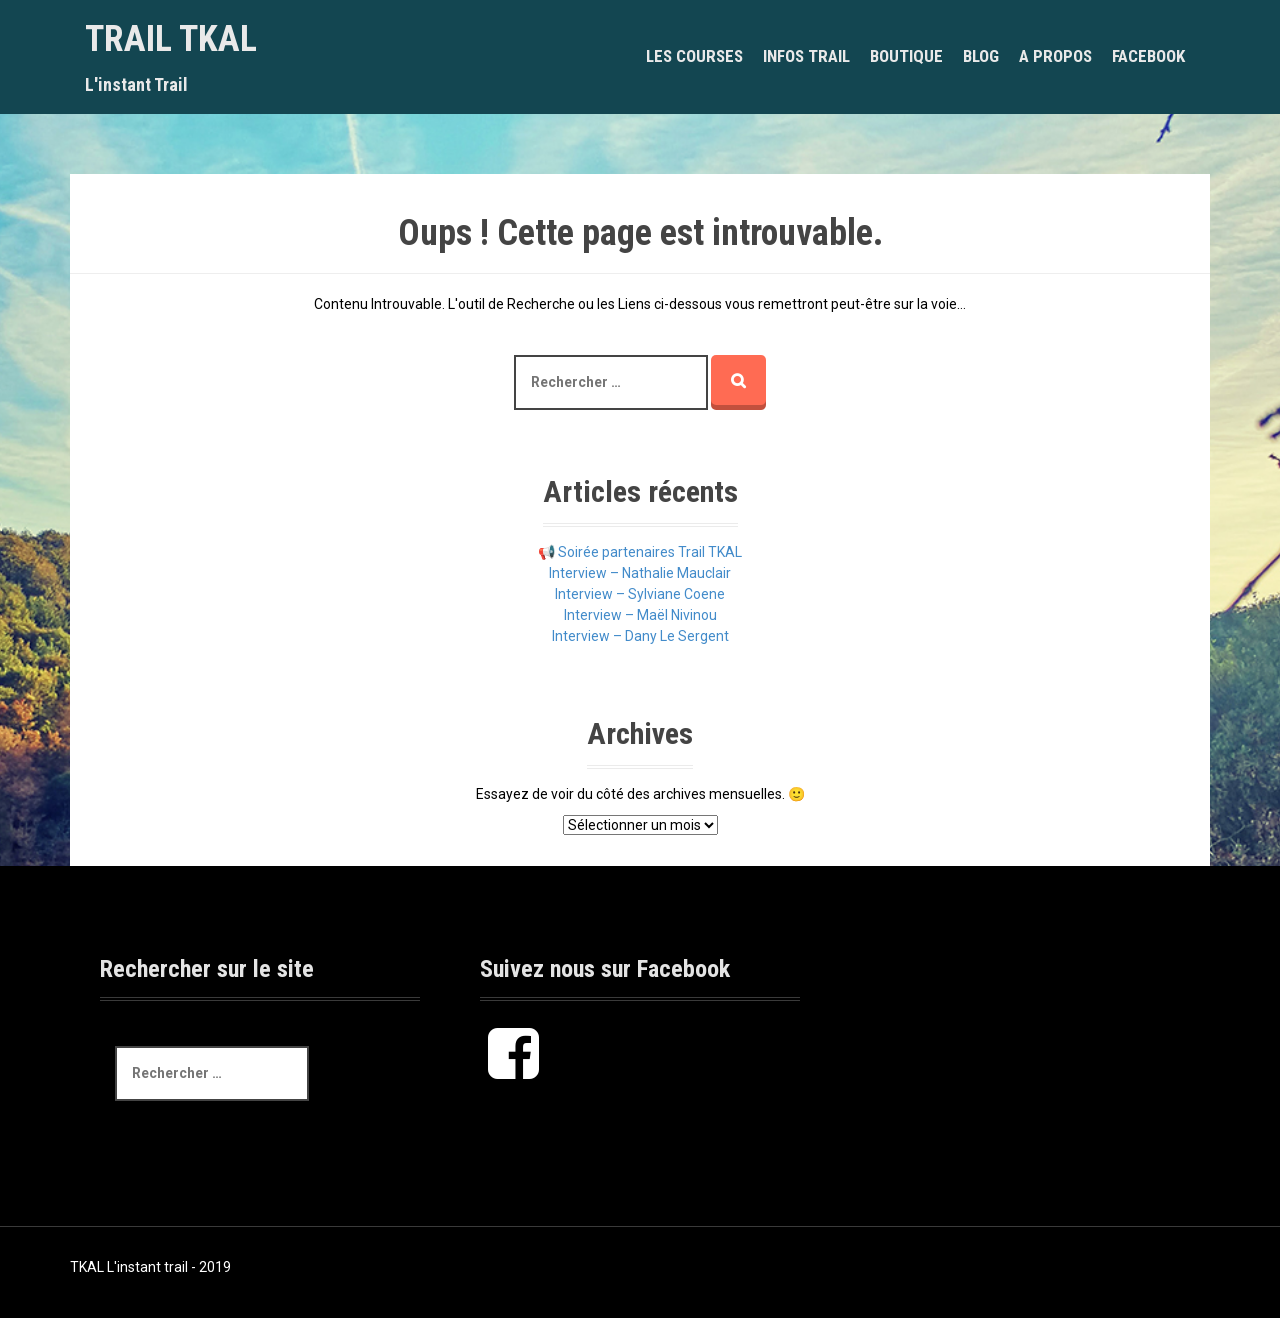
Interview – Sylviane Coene (640, 594)
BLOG (981, 56)
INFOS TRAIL (806, 56)
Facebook (1148, 56)
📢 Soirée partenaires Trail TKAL (640, 552)
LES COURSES (694, 56)
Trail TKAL (171, 39)
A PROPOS (1055, 56)
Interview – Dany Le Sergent (640, 636)
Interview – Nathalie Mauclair (640, 573)
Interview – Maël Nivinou (640, 615)
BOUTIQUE (906, 56)
